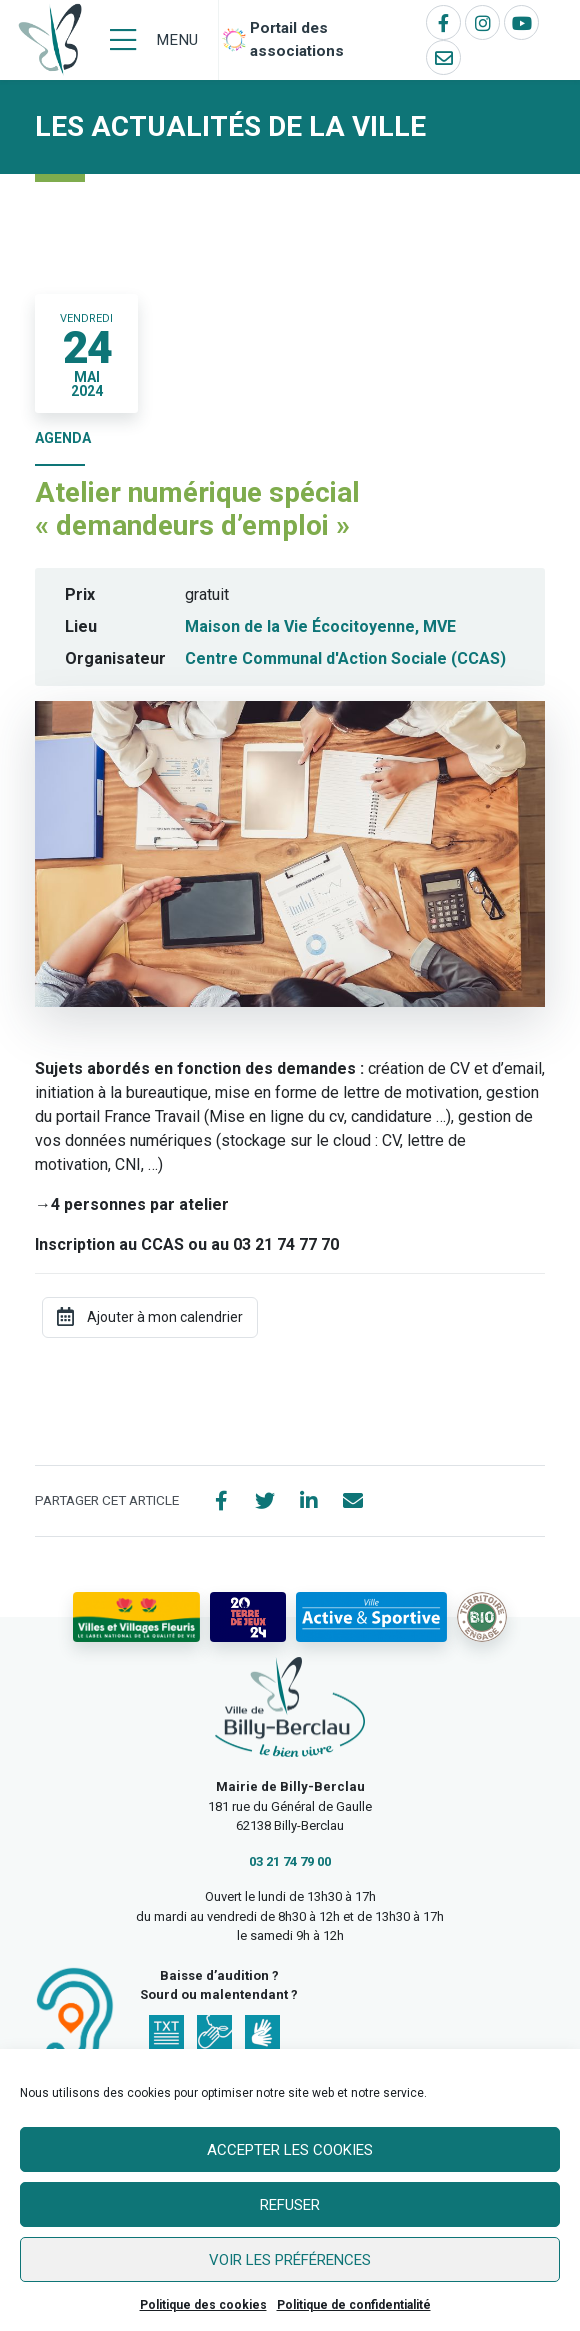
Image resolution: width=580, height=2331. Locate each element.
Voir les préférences (290, 2260)
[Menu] (154, 40)
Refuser (290, 2205)
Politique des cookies (203, 2305)
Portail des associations (297, 39)
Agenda (63, 438)
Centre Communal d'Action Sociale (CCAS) (345, 658)
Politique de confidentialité (354, 2305)
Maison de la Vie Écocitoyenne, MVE (320, 626)
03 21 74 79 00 (290, 1861)
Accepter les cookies (290, 2150)
